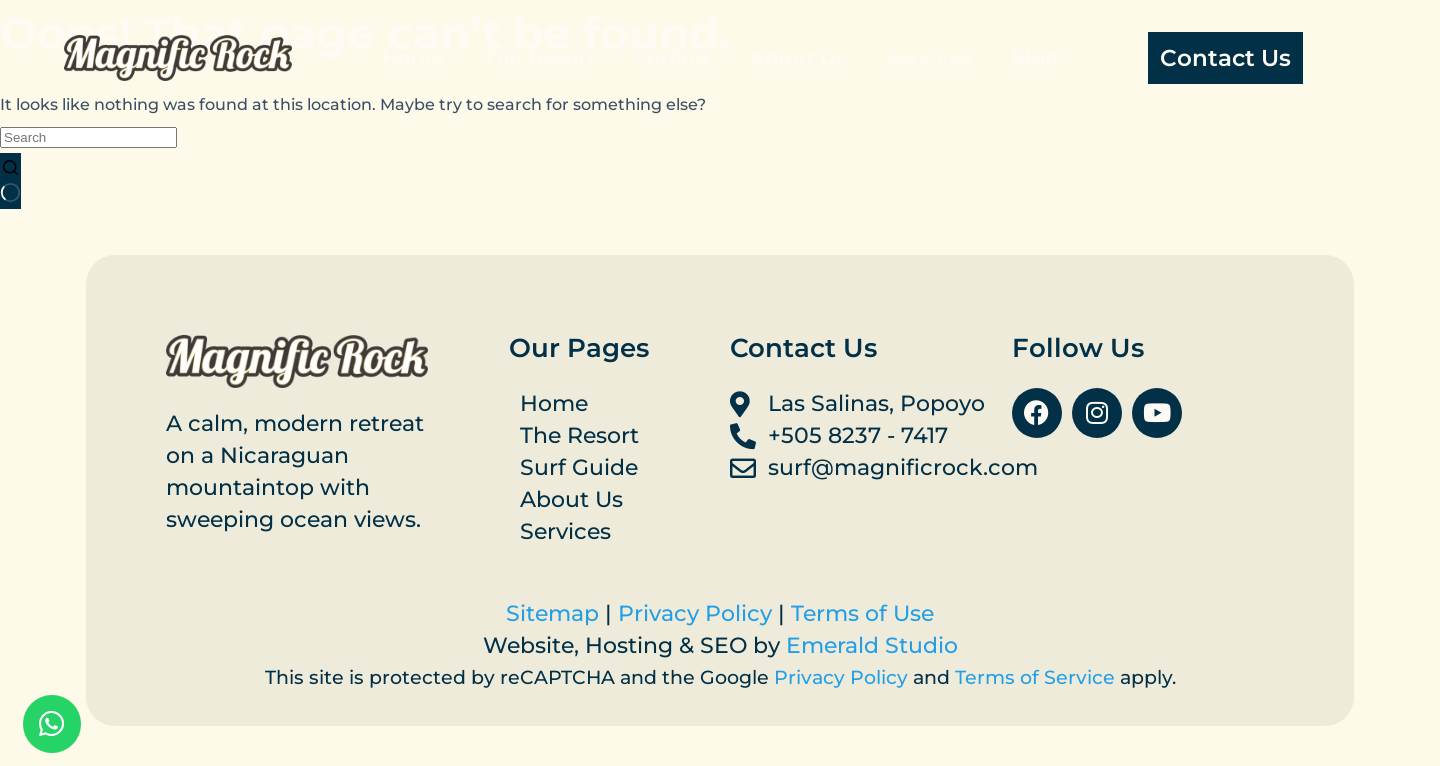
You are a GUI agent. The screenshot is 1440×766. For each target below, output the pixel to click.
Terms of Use (862, 613)
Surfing (672, 58)
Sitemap (552, 613)
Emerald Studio (872, 645)
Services (928, 58)
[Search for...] (88, 137)
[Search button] (10, 181)
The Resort (539, 58)
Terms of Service (1035, 677)
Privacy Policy (695, 613)
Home (413, 58)
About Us (798, 58)
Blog (1035, 58)
